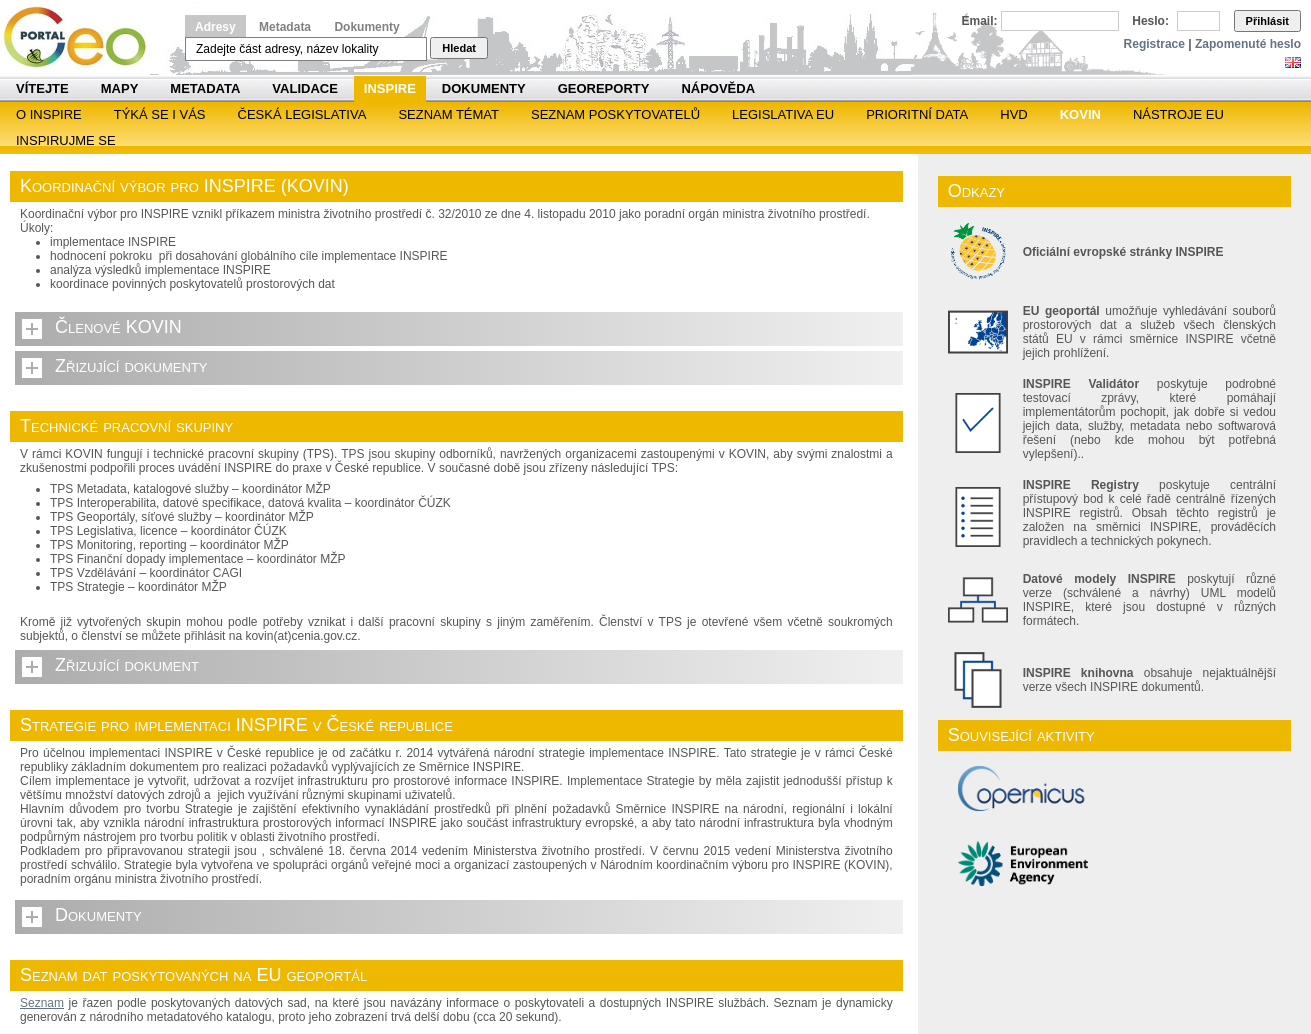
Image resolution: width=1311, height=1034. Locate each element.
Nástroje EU (1178, 114)
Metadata (285, 27)
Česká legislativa (302, 114)
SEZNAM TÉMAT (448, 114)
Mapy (120, 88)
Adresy (215, 27)
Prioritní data (917, 114)
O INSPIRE (49, 114)
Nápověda (718, 88)
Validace (304, 88)
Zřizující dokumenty (131, 366)
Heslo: (1150, 21)
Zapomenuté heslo (1248, 44)
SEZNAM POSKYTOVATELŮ (615, 114)
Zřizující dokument (127, 665)
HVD (1013, 114)
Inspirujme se (66, 140)
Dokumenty (366, 27)
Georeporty (604, 88)
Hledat (459, 48)
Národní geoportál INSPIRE (82, 37)
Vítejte (42, 88)
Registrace (1154, 44)
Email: (980, 21)
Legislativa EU (783, 114)
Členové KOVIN (118, 327)
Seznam (42, 1003)
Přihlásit (1267, 21)
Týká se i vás (160, 114)
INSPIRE (390, 88)
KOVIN (1080, 114)
